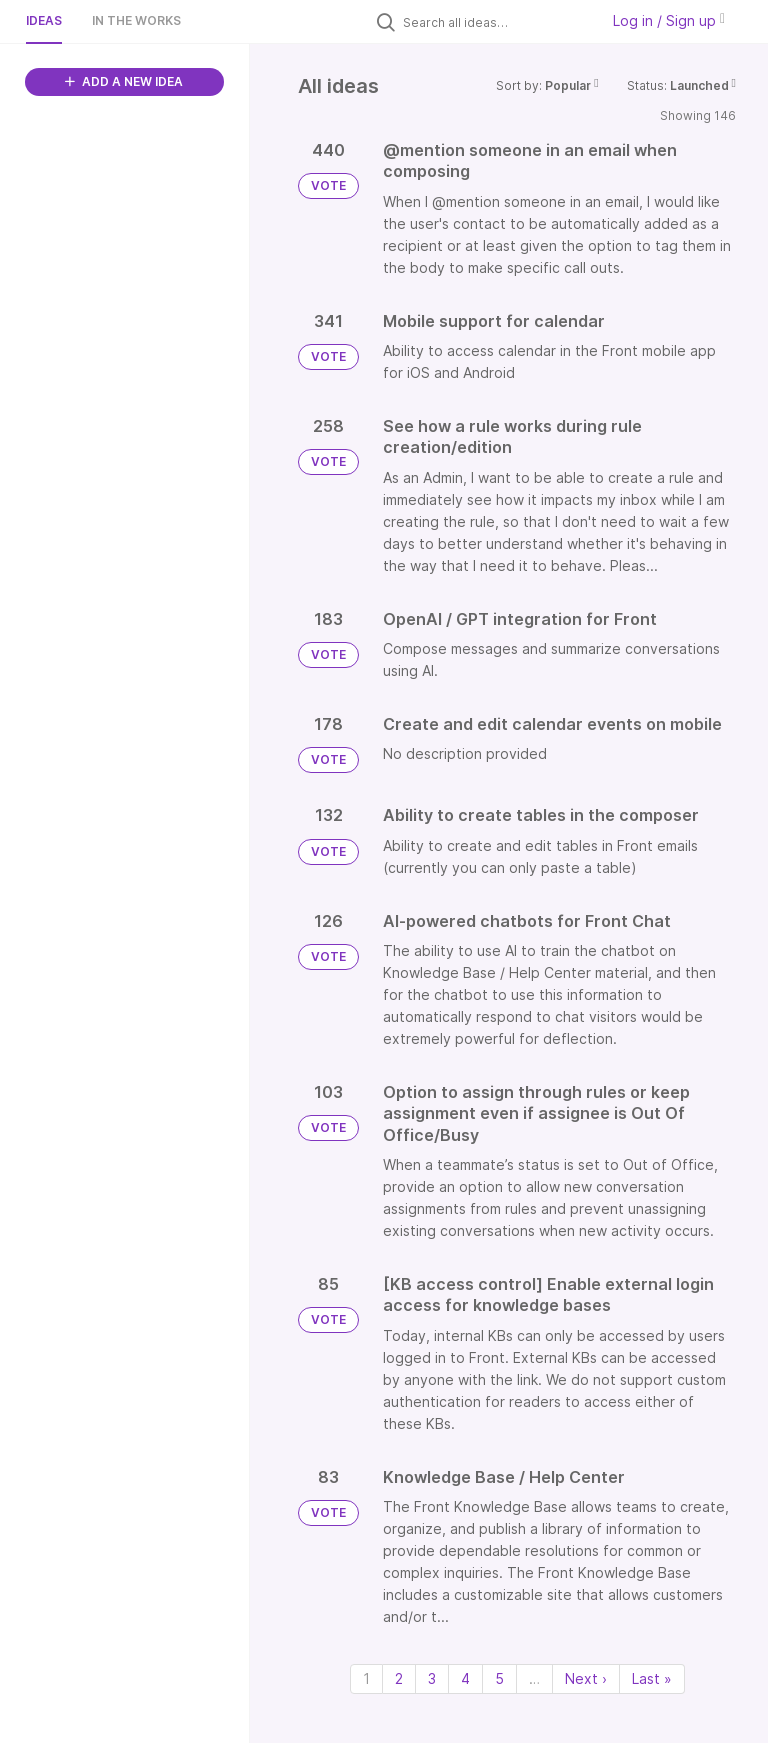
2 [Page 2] (399, 1678)
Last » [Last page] (652, 1678)
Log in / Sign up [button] (669, 20)
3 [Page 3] (432, 1678)
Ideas (44, 20)
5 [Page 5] (499, 1678)
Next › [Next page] (586, 1678)
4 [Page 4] (465, 1678)
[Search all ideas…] (496, 22)
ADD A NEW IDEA (124, 81)
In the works (136, 20)
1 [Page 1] (366, 1678)
